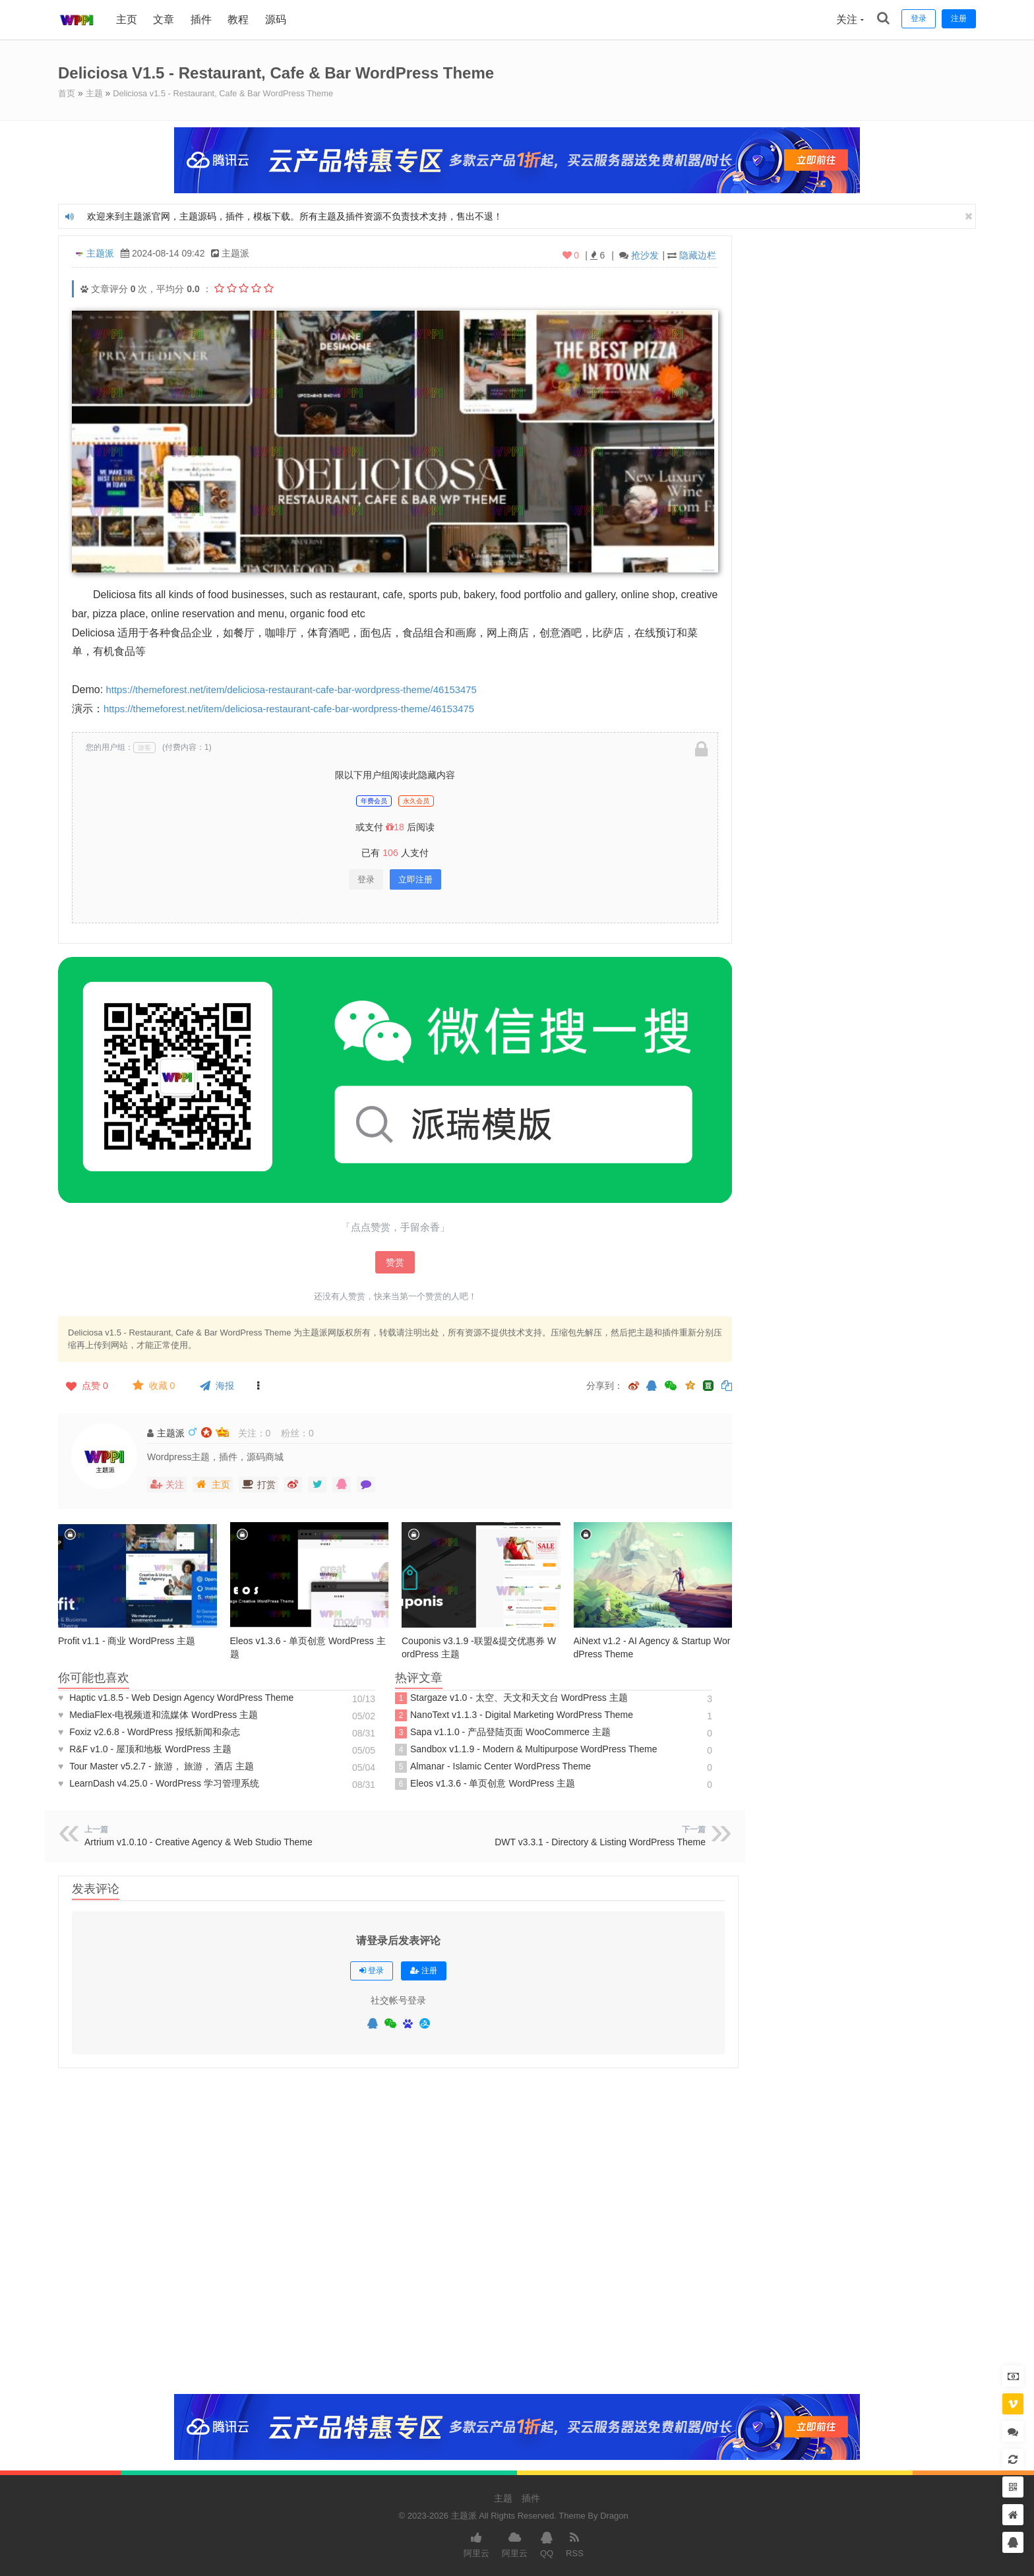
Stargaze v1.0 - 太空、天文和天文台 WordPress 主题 (511, 1697)
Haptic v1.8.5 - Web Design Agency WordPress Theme (175, 1697)
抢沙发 (645, 254)
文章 (164, 19)
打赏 (258, 1484)
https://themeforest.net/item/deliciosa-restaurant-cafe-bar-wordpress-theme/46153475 (306, 688)
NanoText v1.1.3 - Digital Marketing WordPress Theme (514, 1715)
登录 (366, 879)
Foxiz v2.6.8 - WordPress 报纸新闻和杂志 (149, 1731)
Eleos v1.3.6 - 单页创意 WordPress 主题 (485, 1783)
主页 (127, 19)
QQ (546, 2543)
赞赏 (395, 1261)
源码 (277, 19)
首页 (67, 93)
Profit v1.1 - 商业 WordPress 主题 (126, 1640)
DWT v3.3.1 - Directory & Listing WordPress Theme (600, 1841)
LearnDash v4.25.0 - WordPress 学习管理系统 (158, 1782)
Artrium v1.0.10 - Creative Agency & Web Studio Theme (199, 1841)
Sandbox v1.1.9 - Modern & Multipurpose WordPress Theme (526, 1749)
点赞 (85, 1385)
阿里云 (476, 2543)
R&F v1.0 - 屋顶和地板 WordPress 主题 (144, 1748)
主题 (96, 93)
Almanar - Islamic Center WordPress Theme (493, 1766)
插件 (202, 19)
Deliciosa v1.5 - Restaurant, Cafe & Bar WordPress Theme (235, 93)
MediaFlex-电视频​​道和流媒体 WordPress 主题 (158, 1714)
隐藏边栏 (697, 254)
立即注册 (415, 879)
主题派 (100, 252)
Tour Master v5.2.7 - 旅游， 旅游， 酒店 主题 (156, 1765)
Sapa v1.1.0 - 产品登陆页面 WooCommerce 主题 (503, 1732)
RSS (575, 2543)
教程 (239, 19)
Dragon (614, 2515)
